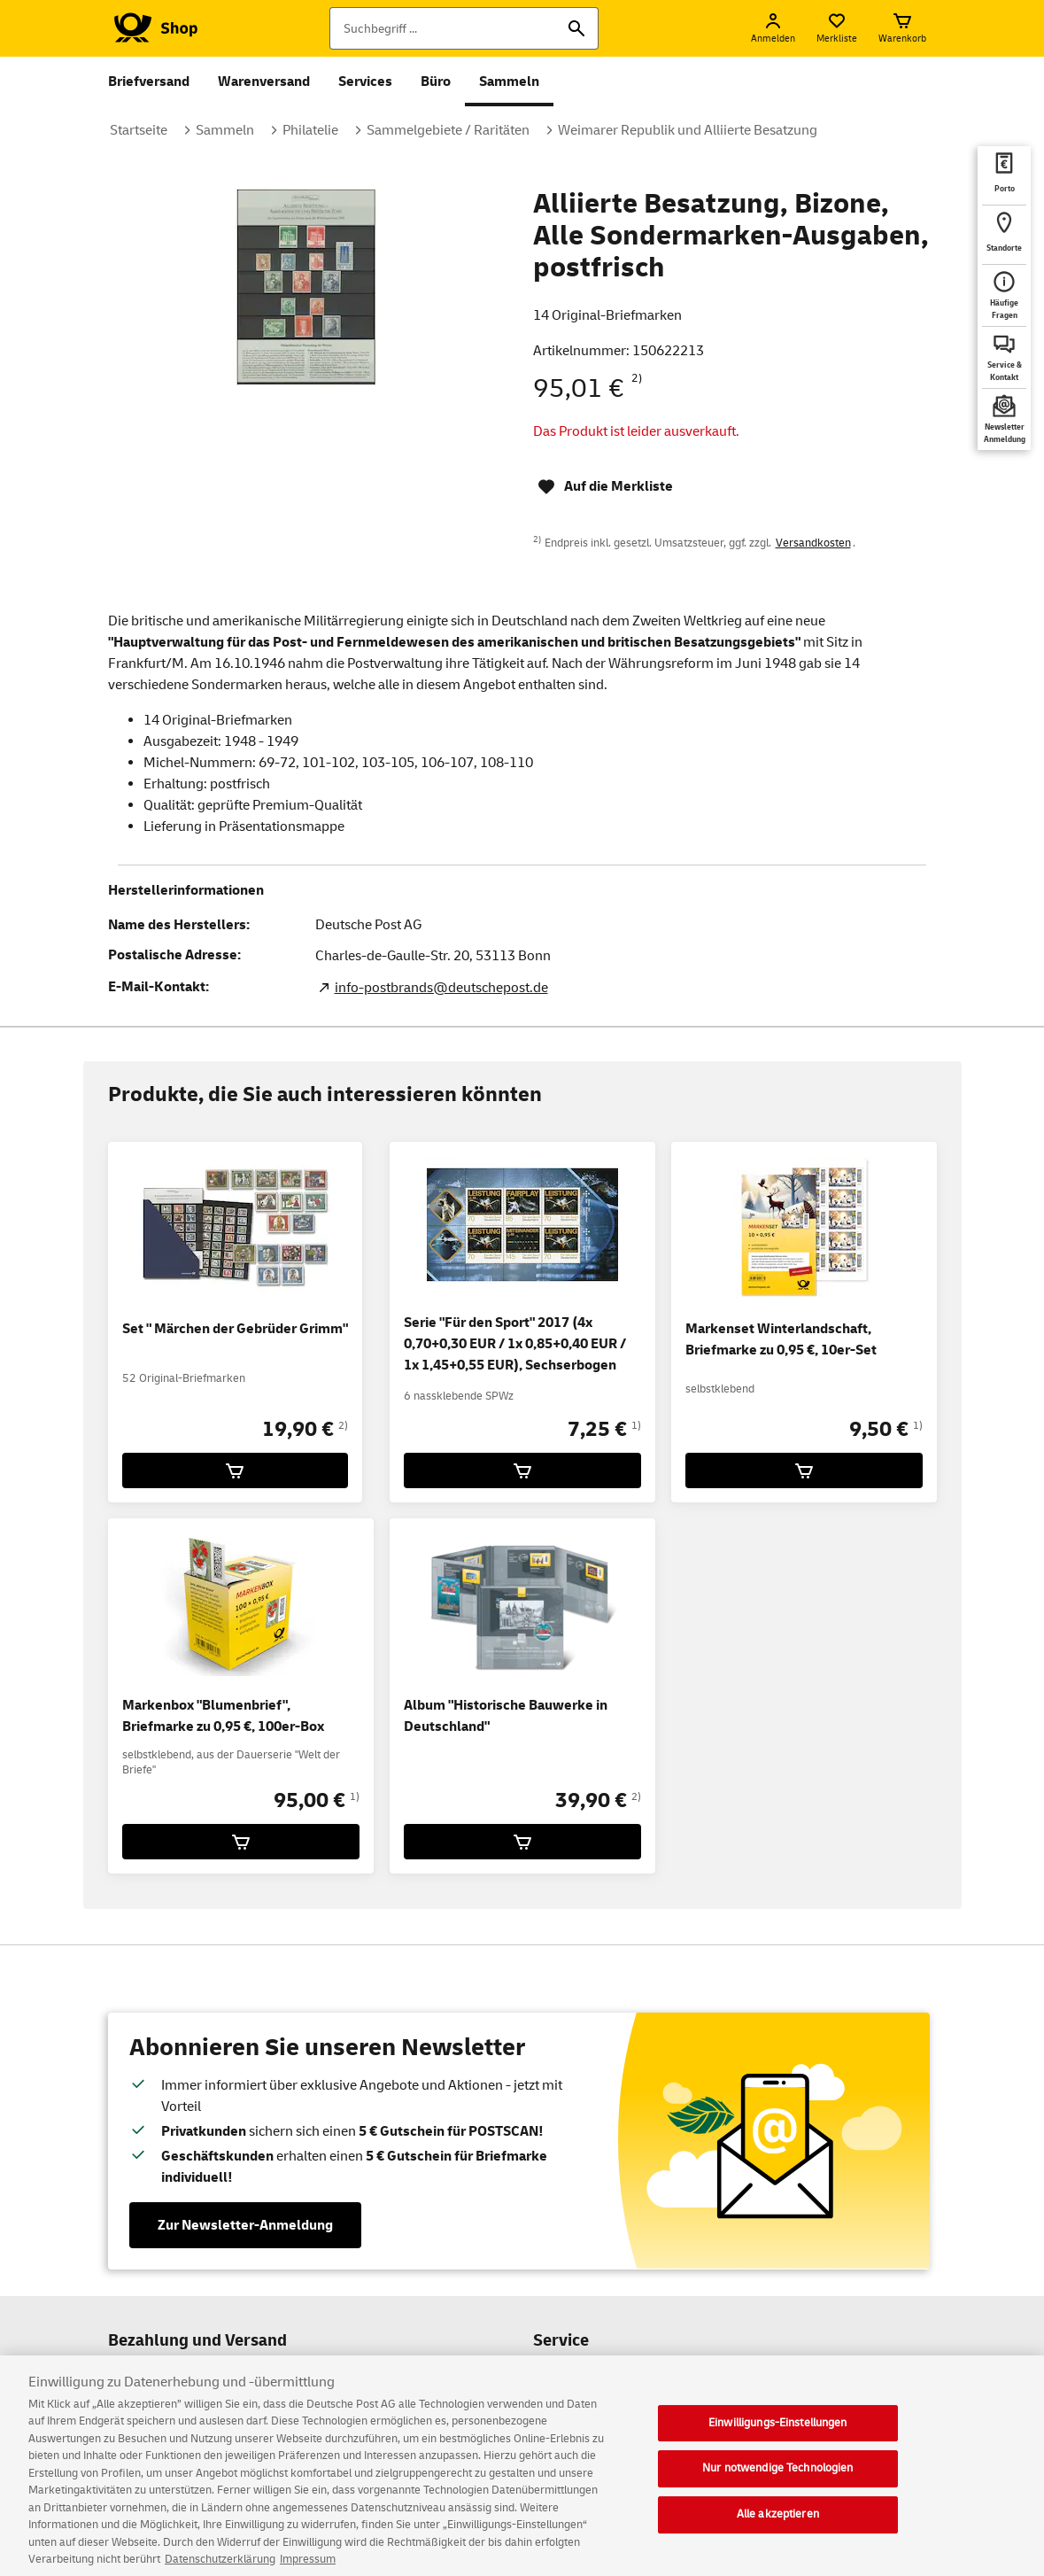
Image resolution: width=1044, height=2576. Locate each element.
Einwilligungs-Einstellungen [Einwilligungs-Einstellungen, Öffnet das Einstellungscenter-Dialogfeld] (777, 2434)
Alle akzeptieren (778, 2525)
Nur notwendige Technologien (778, 2480)
